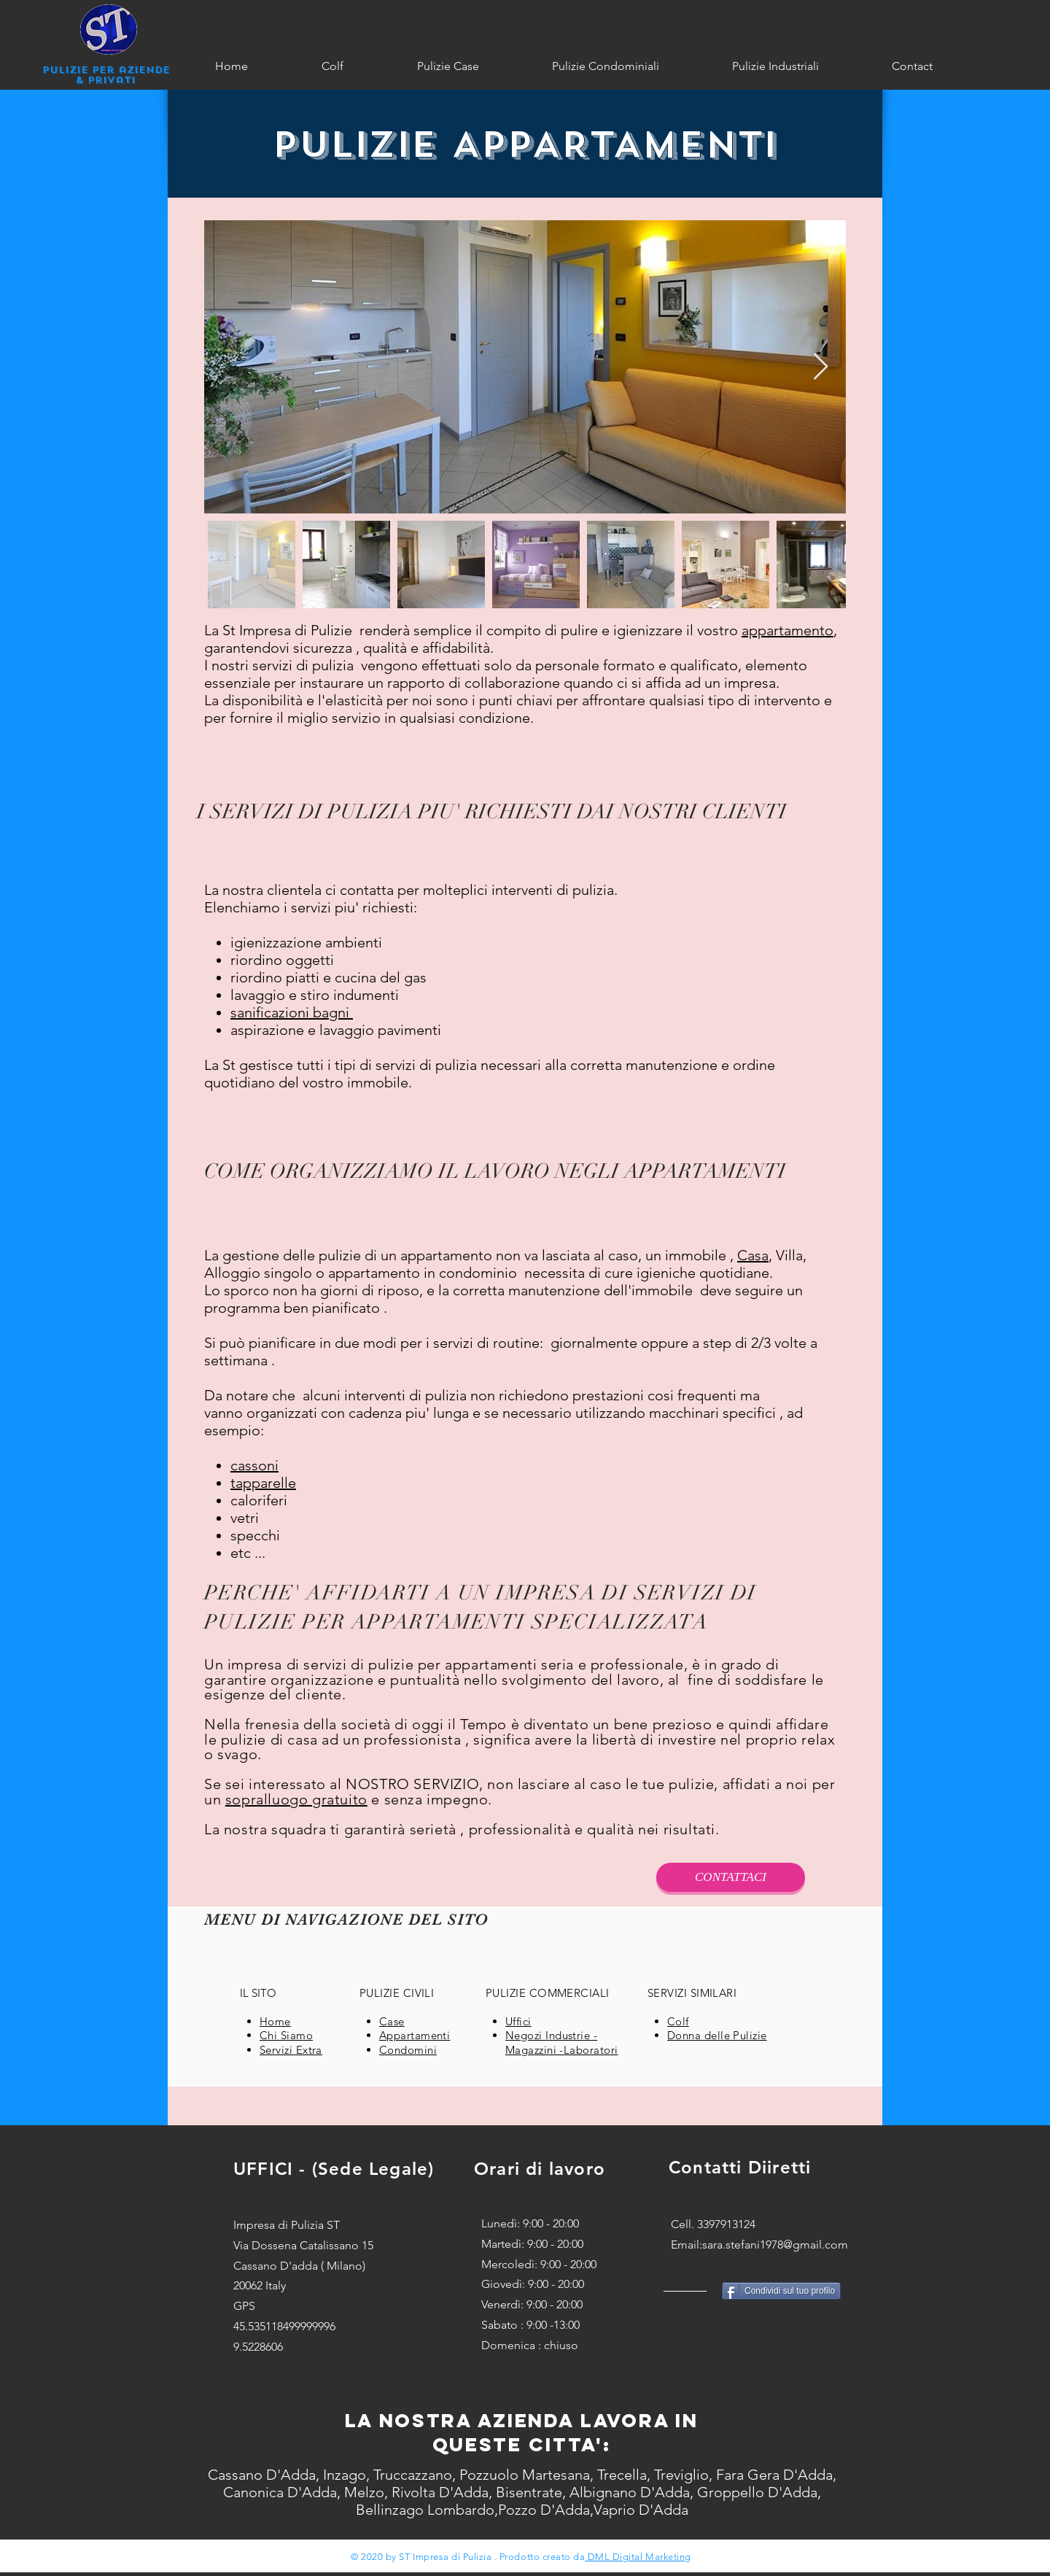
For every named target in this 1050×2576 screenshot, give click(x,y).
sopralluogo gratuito (296, 1799)
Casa (753, 1255)
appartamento (787, 630)
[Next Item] (820, 367)
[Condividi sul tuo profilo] (781, 2291)
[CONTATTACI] (730, 1877)
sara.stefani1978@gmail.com (775, 2244)
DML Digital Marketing (638, 2556)
